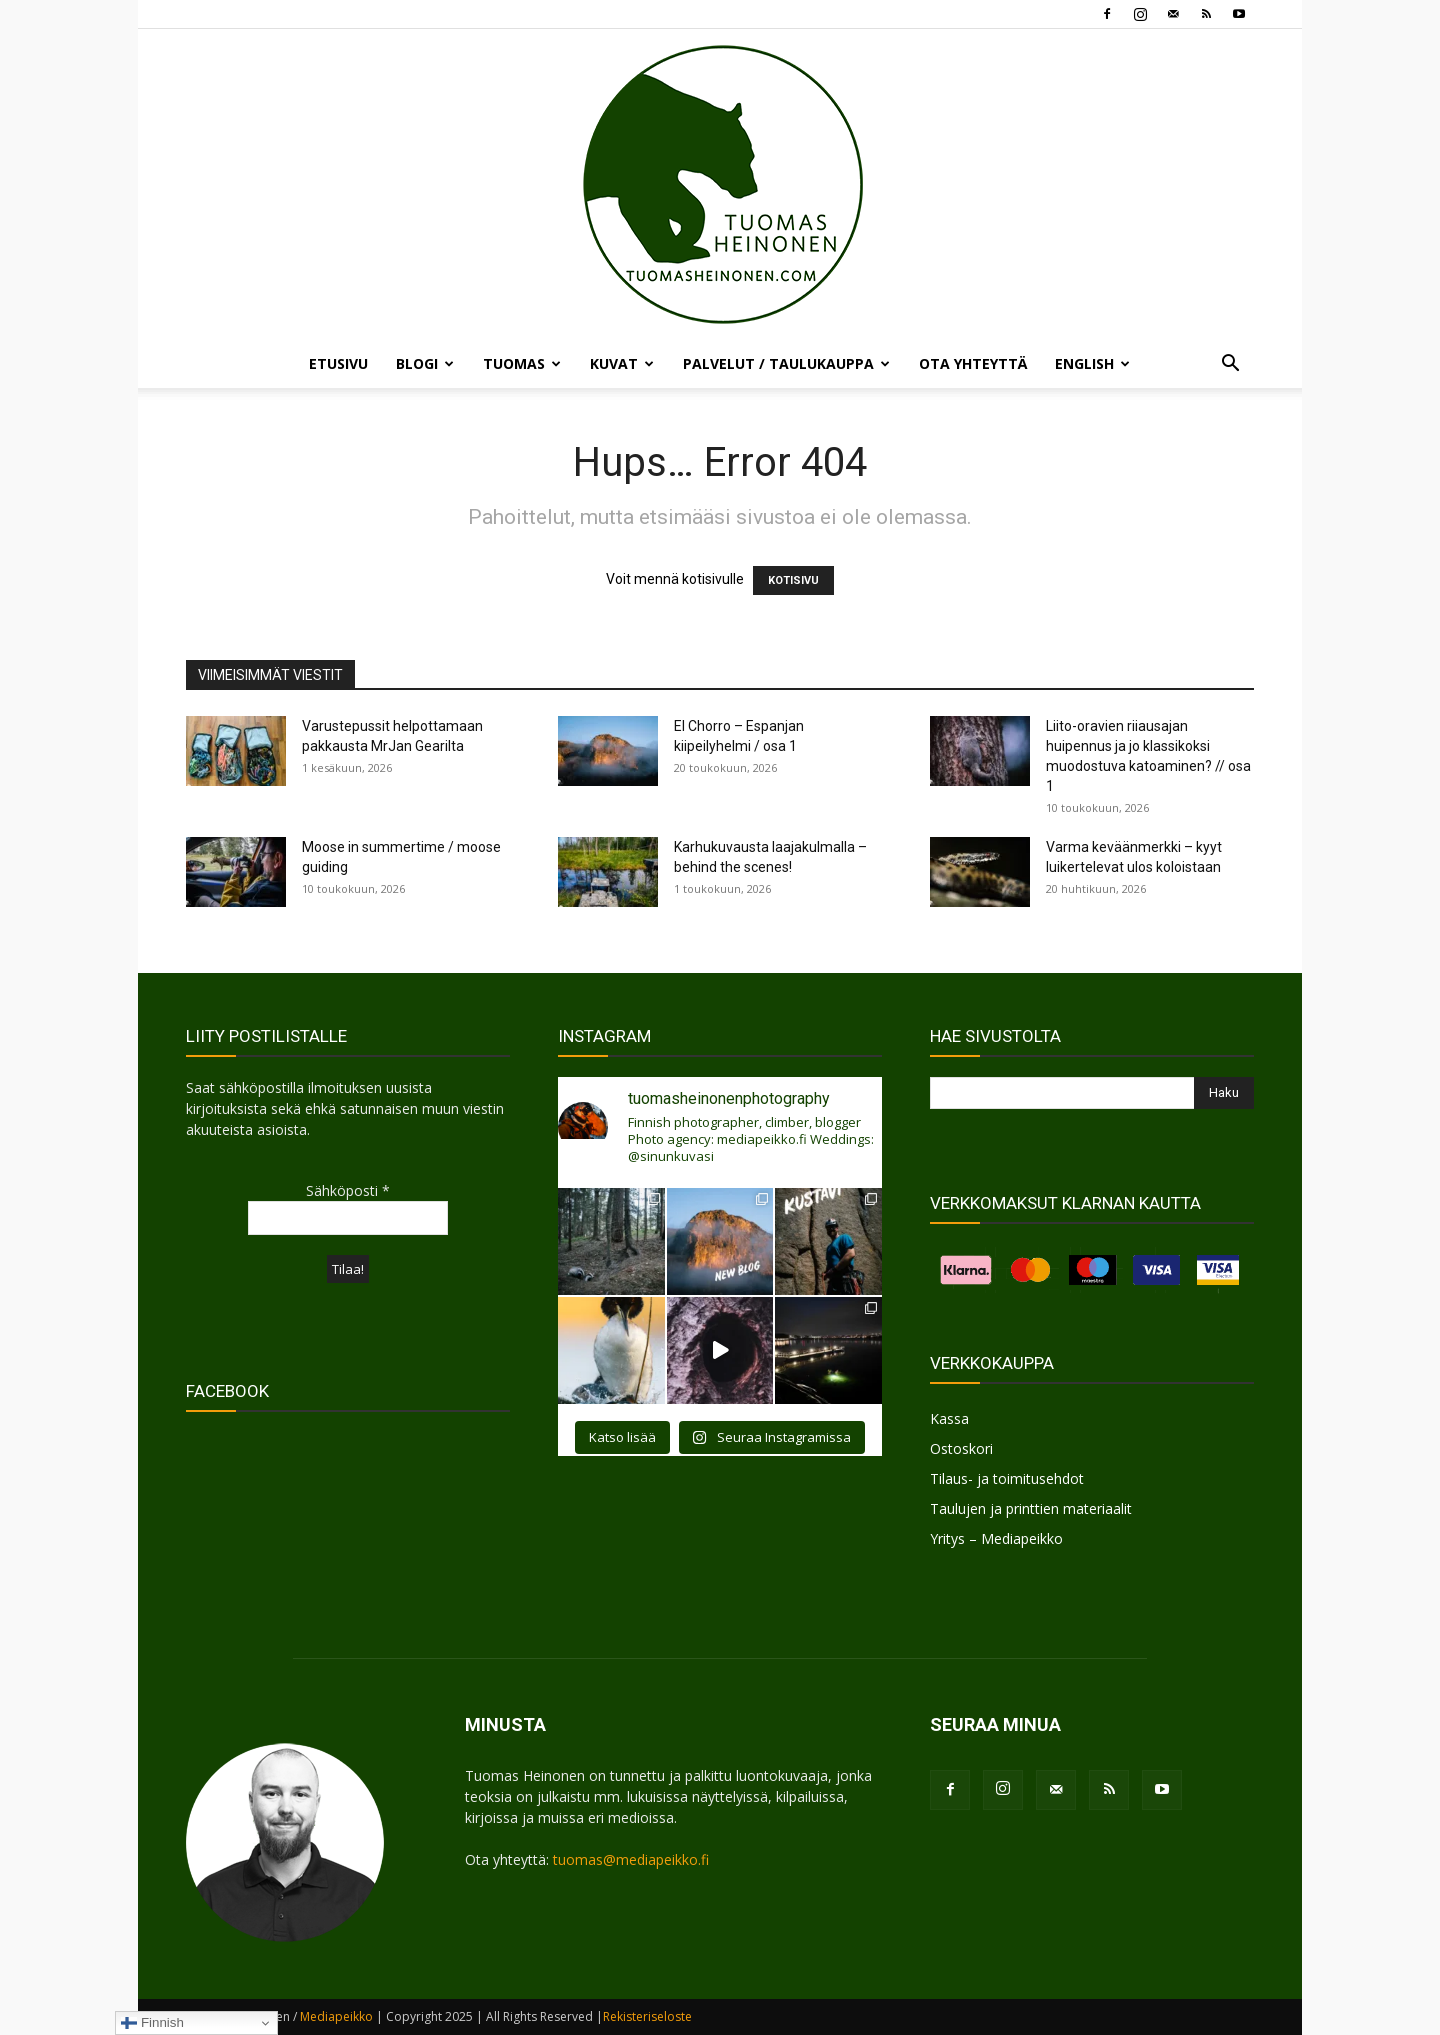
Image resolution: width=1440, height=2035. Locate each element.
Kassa (949, 1418)
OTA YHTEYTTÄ (973, 363)
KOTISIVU (793, 580)
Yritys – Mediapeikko (996, 1538)
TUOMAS (522, 363)
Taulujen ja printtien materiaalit (1031, 1508)
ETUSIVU (338, 363)
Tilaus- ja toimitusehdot (1007, 1478)
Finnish (152, 2023)
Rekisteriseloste (647, 2016)
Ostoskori (961, 1448)
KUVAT (622, 363)
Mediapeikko (336, 2016)
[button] (1230, 365)
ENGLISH (1092, 363)
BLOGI (425, 363)
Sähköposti (348, 1190)
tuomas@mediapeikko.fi (631, 1859)
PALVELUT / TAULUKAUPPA (786, 363)
